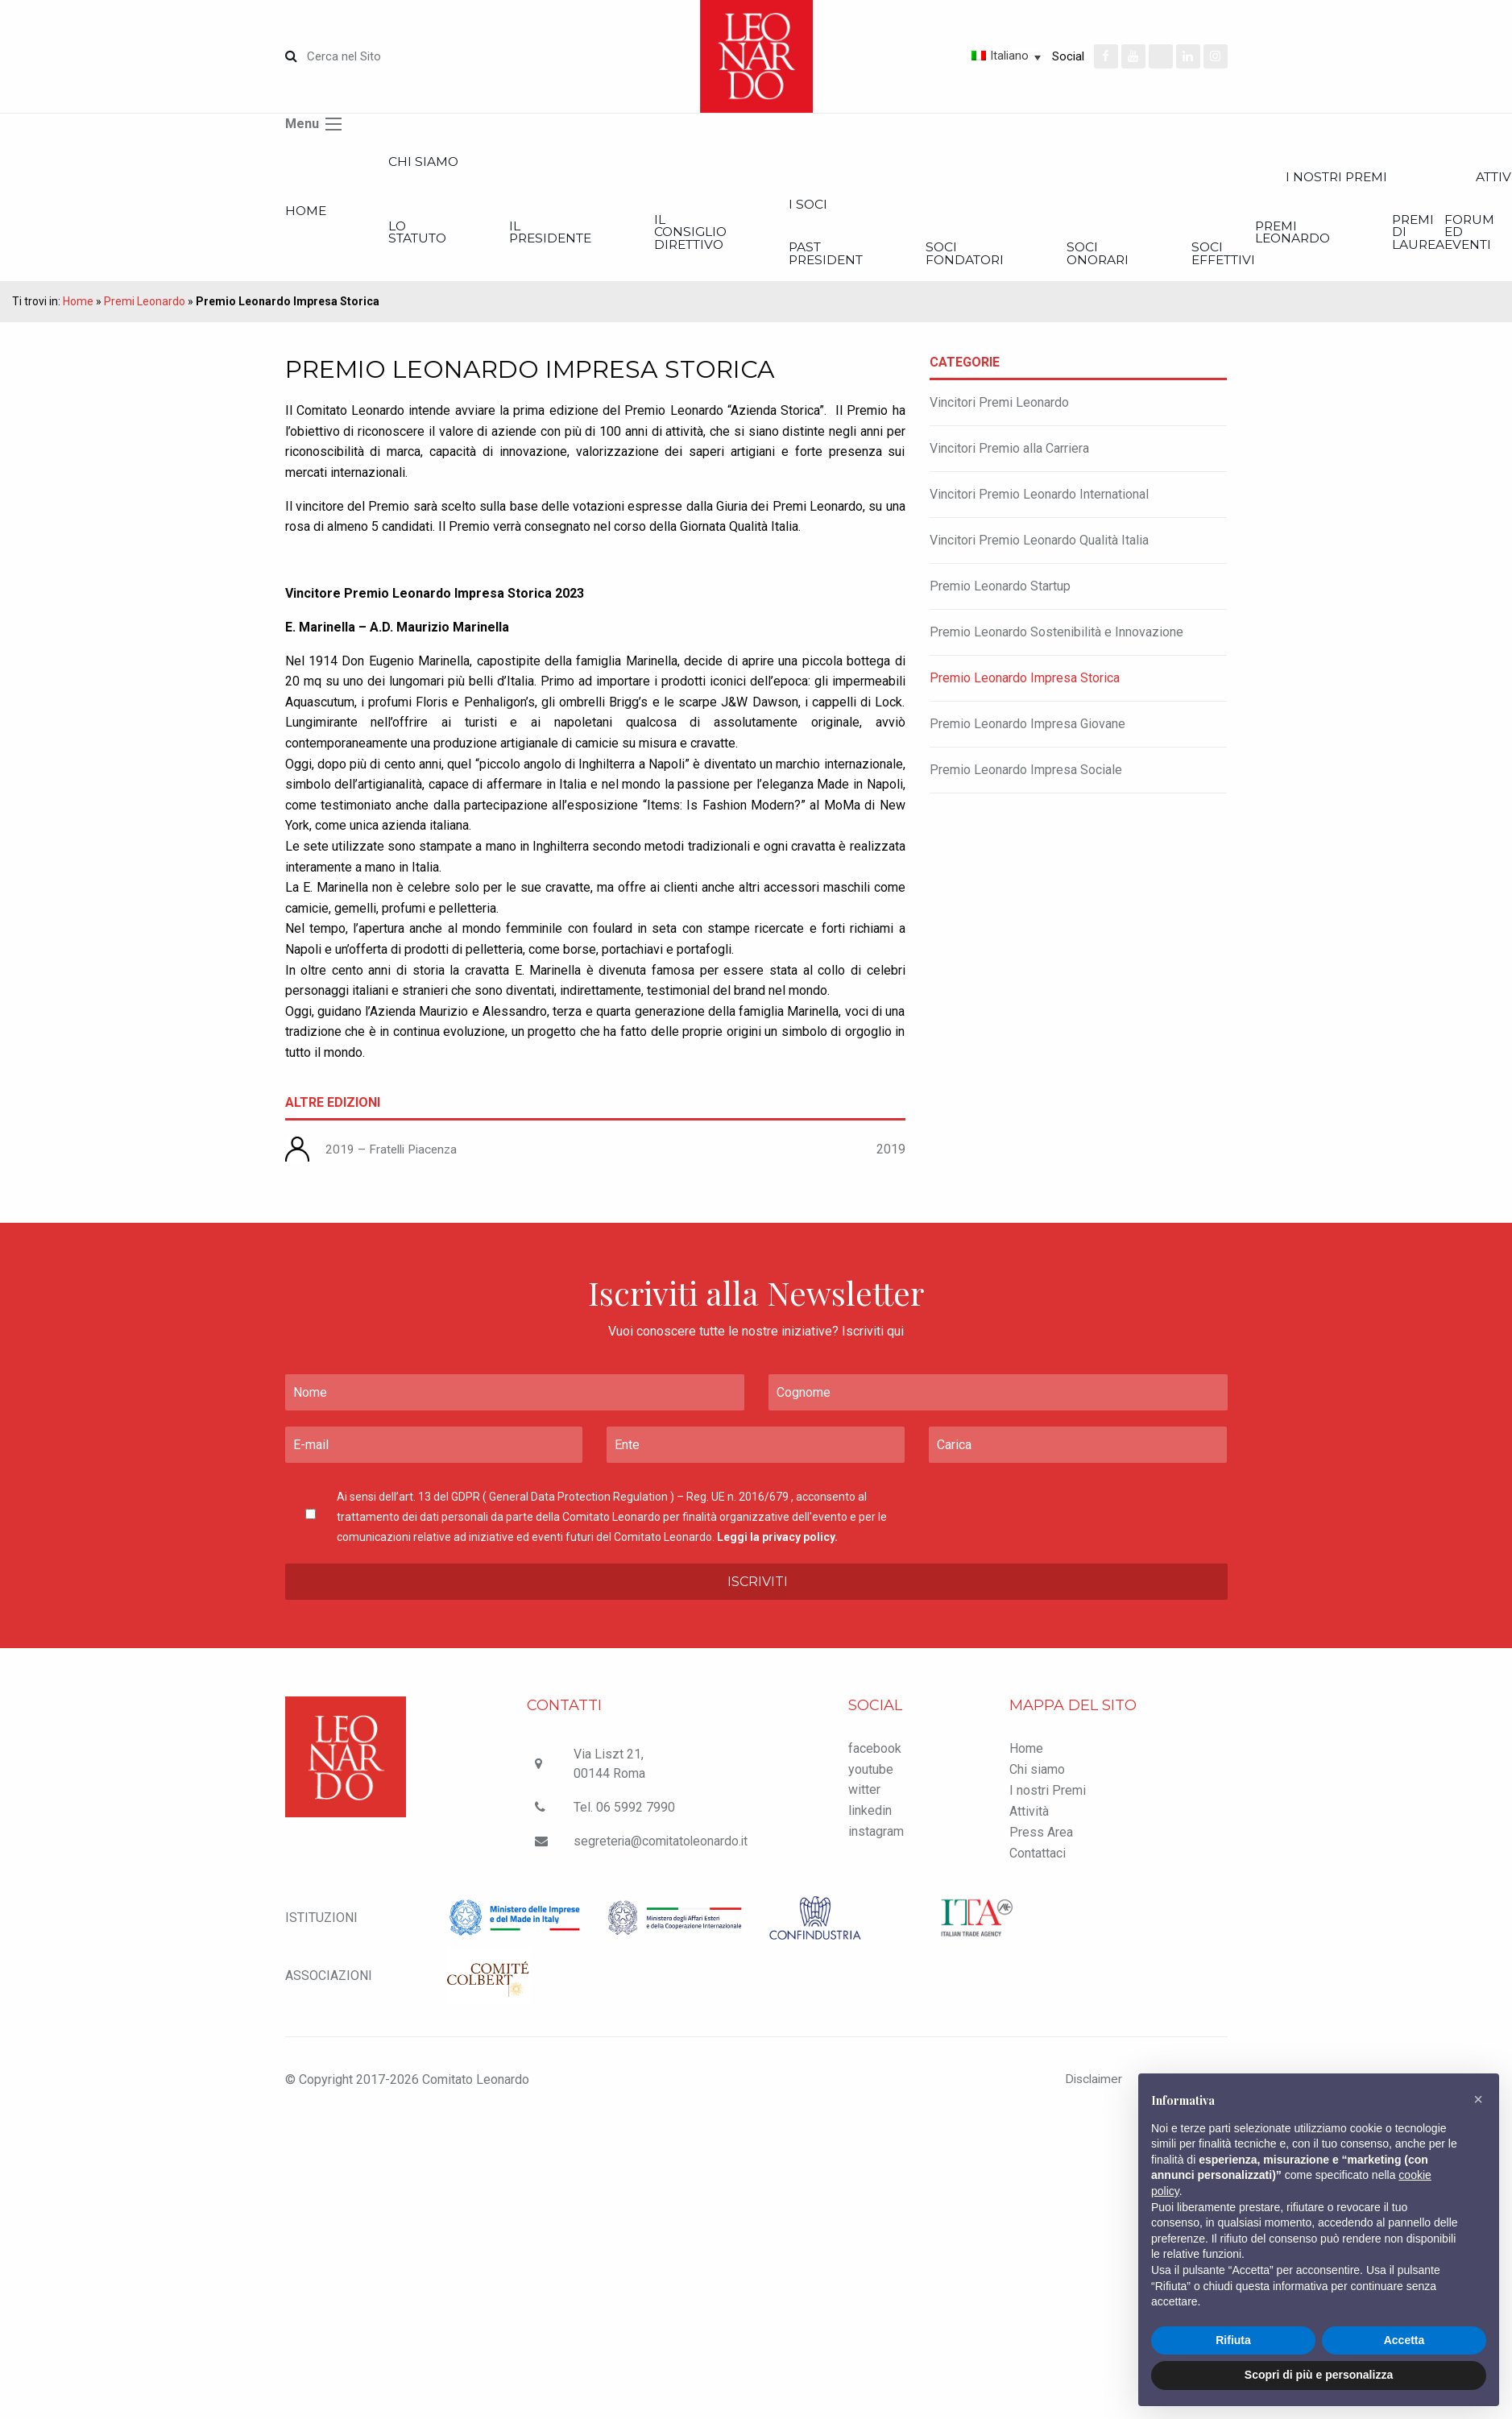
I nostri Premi (1047, 1797)
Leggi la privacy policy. (777, 1543)
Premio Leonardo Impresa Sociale (1026, 777)
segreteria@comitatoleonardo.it (662, 1848)
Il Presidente (596, 236)
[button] (1478, 2099)
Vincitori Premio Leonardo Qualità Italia (1039, 547)
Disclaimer (1088, 2086)
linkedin (870, 1817)
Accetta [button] (1404, 2340)
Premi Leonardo (144, 308)
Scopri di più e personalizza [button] (1319, 2374)
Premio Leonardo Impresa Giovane (1027, 731)
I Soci (896, 207)
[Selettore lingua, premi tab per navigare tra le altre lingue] (949, 55)
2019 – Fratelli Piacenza (394, 1155)
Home (306, 214)
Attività (1029, 1818)
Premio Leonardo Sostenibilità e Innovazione (1056, 639)
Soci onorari (1231, 259)
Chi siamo (443, 162)
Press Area (1041, 1839)
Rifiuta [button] (1233, 2340)
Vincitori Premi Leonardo (999, 409)
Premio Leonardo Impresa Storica (1025, 685)
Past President (915, 259)
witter (864, 1796)
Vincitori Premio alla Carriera (1009, 455)
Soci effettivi (1378, 259)
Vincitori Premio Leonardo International (1039, 501)
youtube (870, 1775)
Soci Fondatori (1077, 259)
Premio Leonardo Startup (1000, 593)
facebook (874, 1755)
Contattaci (1037, 1860)
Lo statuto (440, 236)
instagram (876, 1837)
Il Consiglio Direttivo (758, 236)
